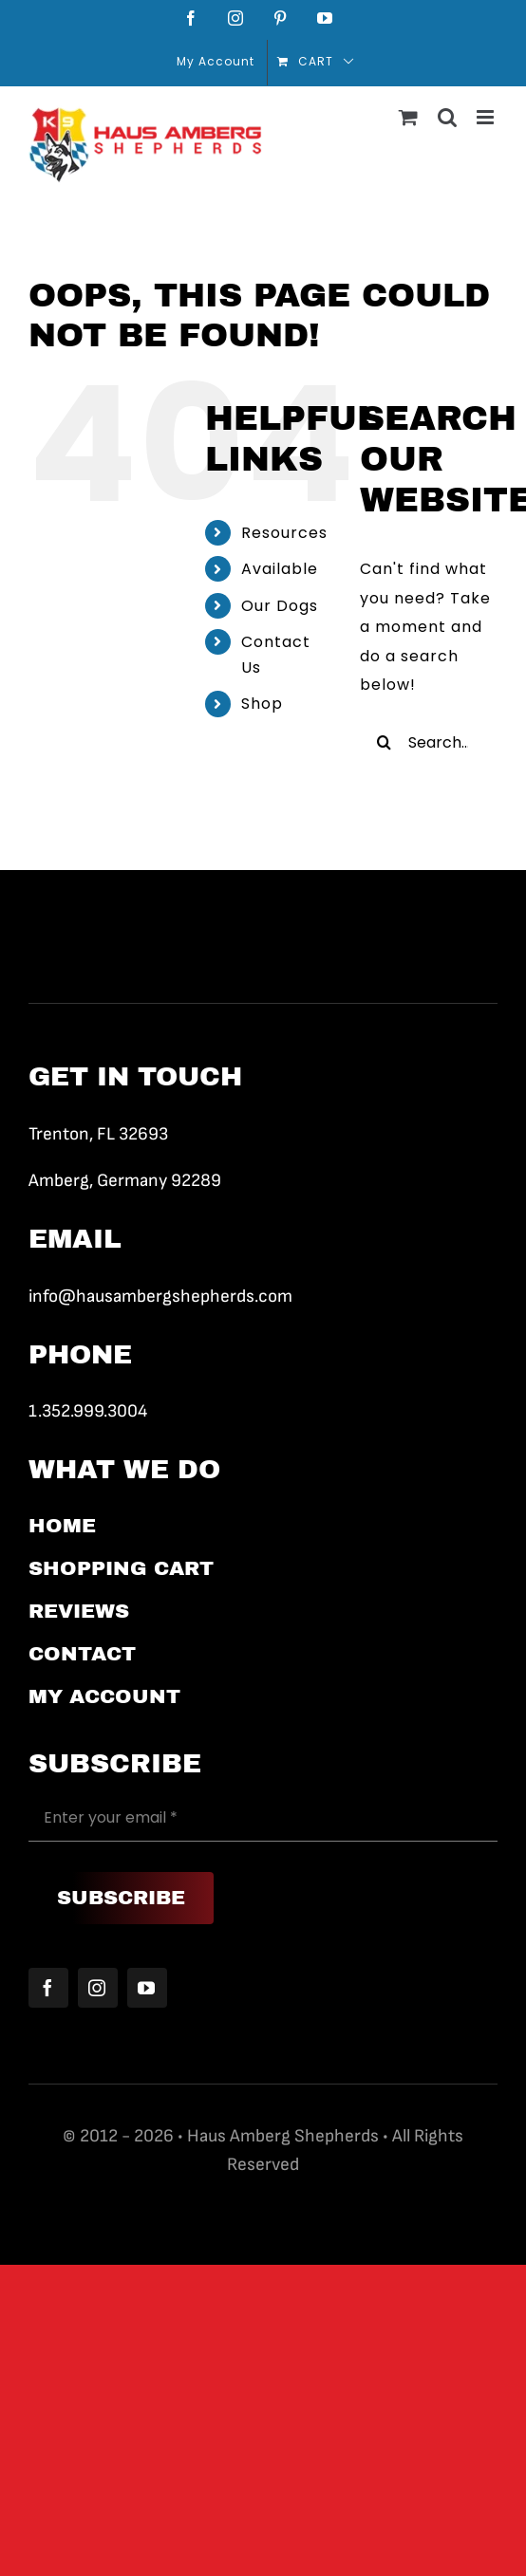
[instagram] (98, 1988)
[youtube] (147, 1988)
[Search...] (429, 742)
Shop (262, 703)
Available (279, 569)
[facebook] (48, 1988)
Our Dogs (279, 606)
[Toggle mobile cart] (409, 117)
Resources (284, 533)
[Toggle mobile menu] (487, 117)
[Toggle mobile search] (448, 117)
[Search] (383, 742)
